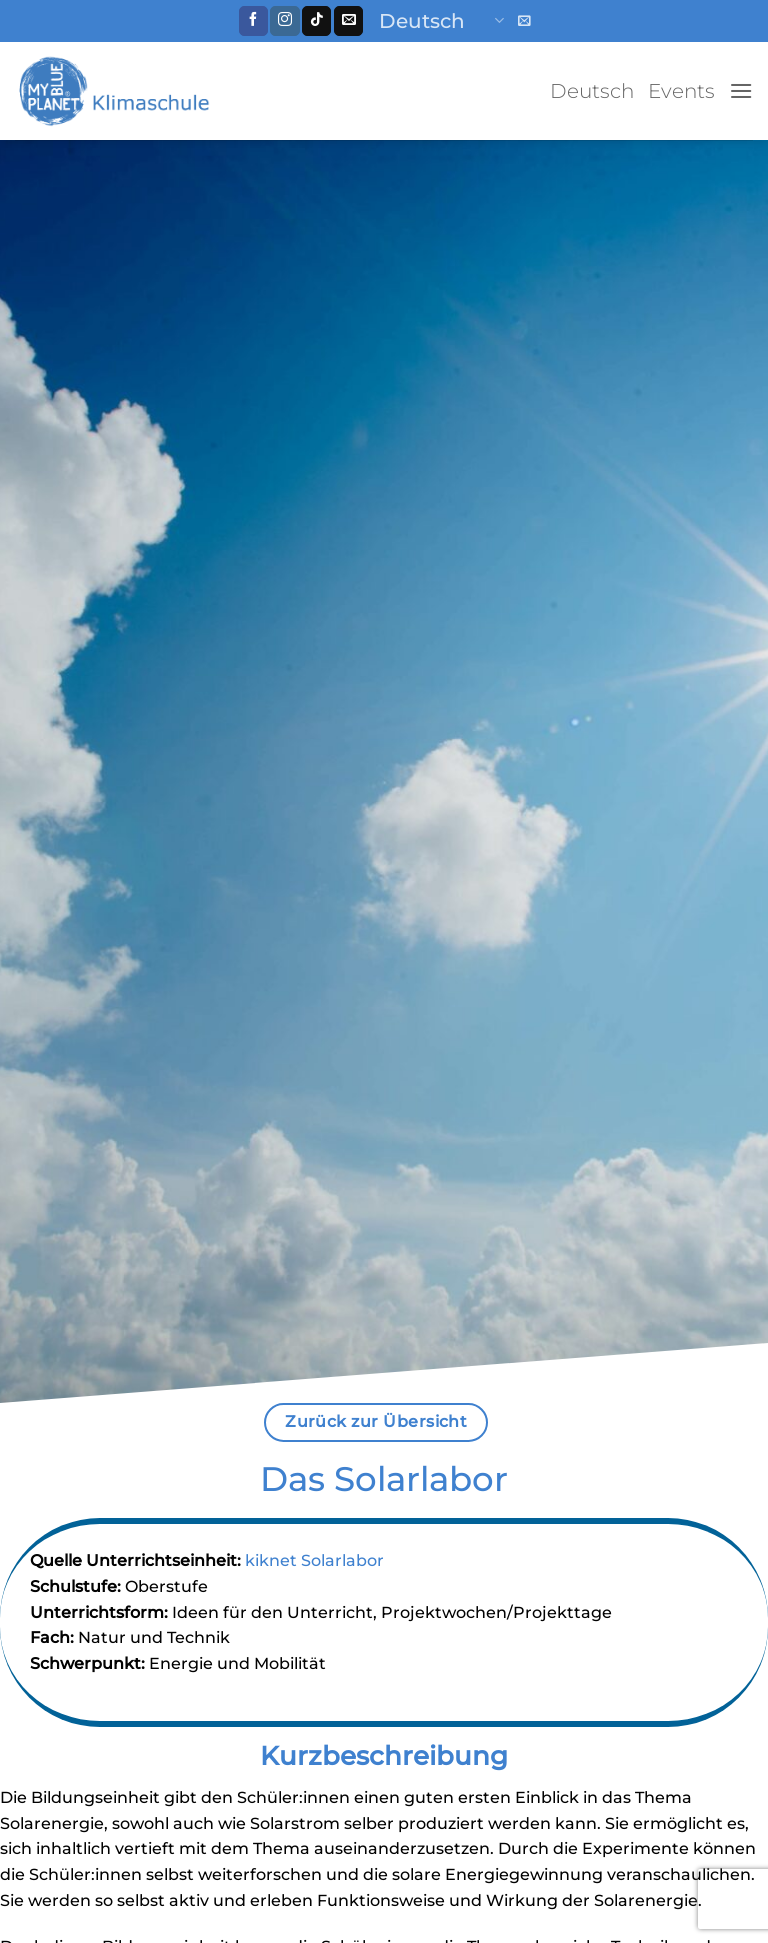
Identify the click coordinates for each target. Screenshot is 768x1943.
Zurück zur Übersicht (376, 1421)
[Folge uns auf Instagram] (284, 21)
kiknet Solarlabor (314, 1560)
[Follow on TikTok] (316, 21)
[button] (524, 20)
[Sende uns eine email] (348, 21)
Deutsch (441, 21)
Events (681, 91)
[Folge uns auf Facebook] (253, 21)
